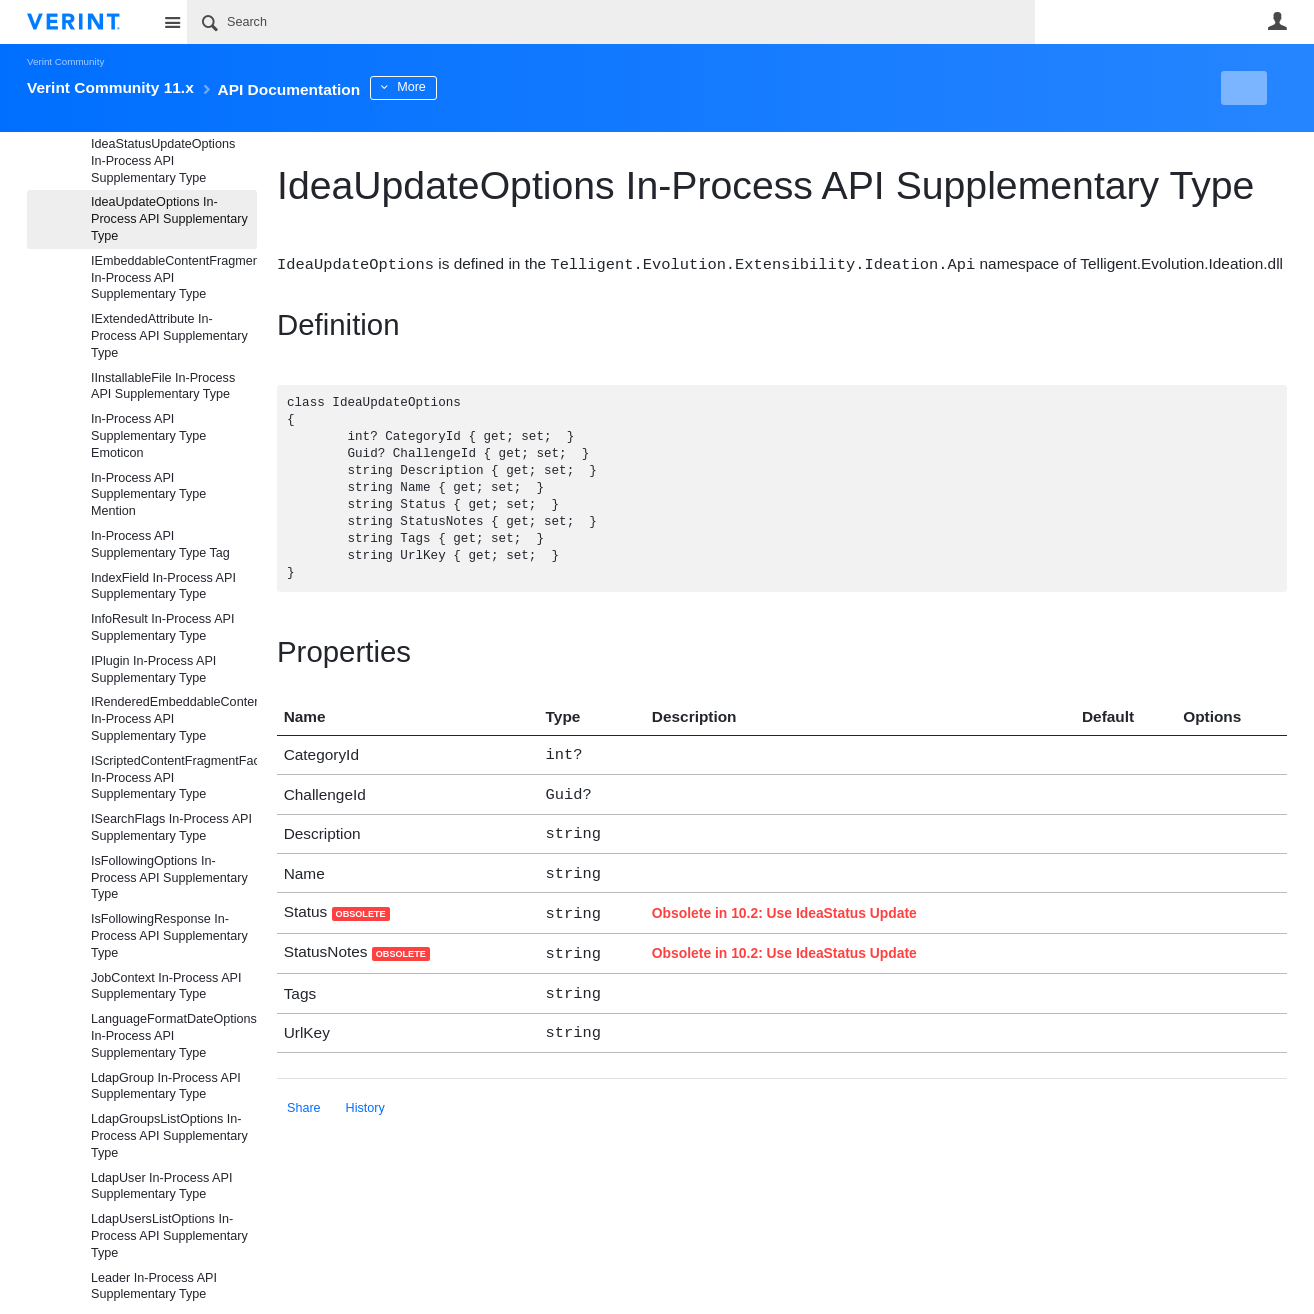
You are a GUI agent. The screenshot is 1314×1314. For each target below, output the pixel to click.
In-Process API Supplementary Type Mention (148, 495)
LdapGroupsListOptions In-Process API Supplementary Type (169, 1136)
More (466, 87)
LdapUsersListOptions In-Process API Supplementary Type (169, 1236)
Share (304, 1095)
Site (172, 22)
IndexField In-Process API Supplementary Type (163, 586)
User (1277, 21)
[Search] (611, 22)
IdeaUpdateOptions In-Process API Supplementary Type (169, 219)
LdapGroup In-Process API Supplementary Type (166, 1086)
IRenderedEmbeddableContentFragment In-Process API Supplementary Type (174, 719)
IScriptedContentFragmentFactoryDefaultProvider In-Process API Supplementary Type (174, 778)
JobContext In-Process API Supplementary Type (166, 986)
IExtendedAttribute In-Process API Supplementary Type (169, 336)
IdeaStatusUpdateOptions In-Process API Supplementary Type (163, 161)
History (365, 1095)
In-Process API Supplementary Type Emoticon (148, 436)
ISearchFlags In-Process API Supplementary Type (171, 827)
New (1241, 88)
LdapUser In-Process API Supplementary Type (161, 1186)
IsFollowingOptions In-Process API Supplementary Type (169, 878)
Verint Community (65, 61)
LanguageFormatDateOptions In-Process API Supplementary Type (174, 1036)
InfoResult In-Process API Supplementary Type (163, 627)
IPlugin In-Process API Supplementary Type (153, 669)
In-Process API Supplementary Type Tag (160, 544)
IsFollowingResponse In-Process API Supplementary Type (169, 936)
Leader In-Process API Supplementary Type (154, 1286)
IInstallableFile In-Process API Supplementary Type (163, 386)
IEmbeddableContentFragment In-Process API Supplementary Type (174, 278)
